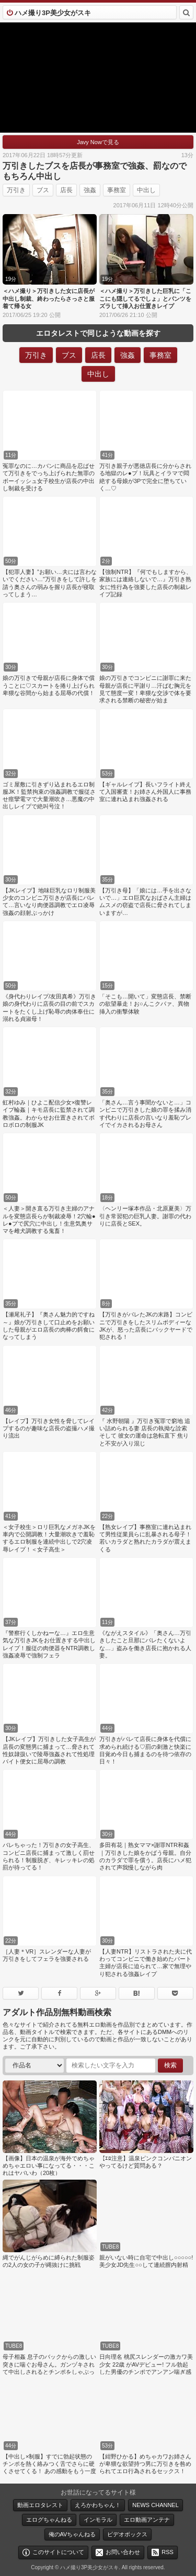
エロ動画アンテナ (147, 2519)
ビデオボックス (127, 2534)
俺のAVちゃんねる (72, 2534)
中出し (146, 190)
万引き (16, 190)
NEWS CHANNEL (155, 2505)
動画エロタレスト (40, 2505)
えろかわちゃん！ (98, 2505)
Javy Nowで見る (98, 142)
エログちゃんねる (49, 2519)
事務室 (116, 190)
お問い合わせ (123, 2552)
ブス (43, 190)
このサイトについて (58, 2552)
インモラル (98, 2519)
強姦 (90, 190)
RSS (168, 2552)
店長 (66, 190)
